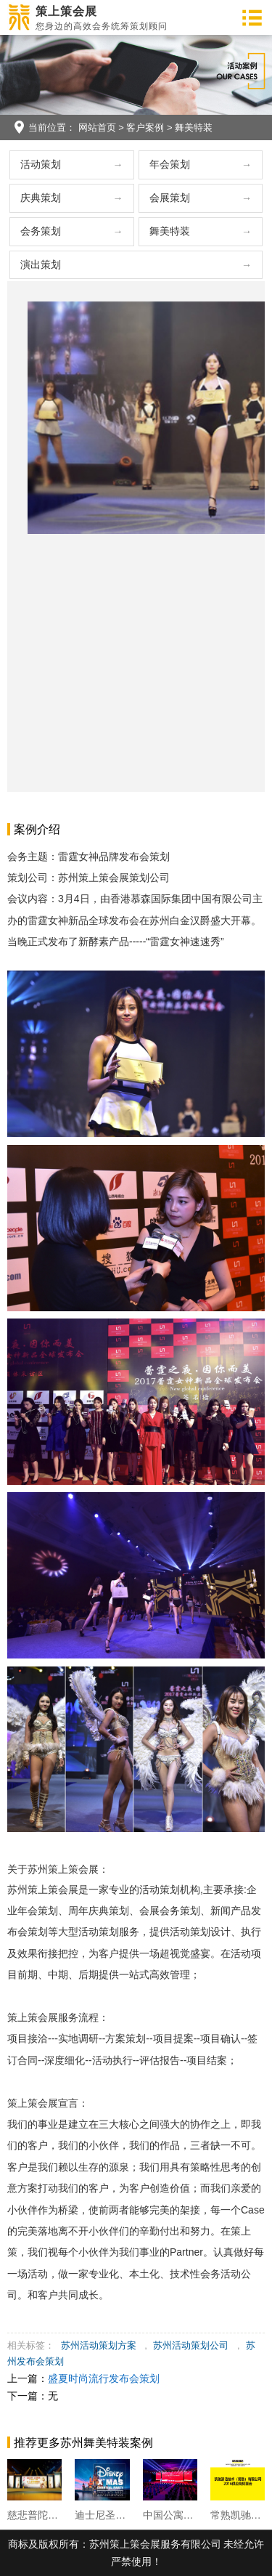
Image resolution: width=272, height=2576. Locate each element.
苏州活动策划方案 (98, 2345)
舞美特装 (194, 127)
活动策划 (40, 164)
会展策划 (169, 197)
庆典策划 (40, 197)
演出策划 (40, 264)
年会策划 (169, 164)
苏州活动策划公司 (190, 2345)
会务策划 (40, 231)
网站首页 (97, 127)
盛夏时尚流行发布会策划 (104, 2378)
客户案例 (145, 127)
